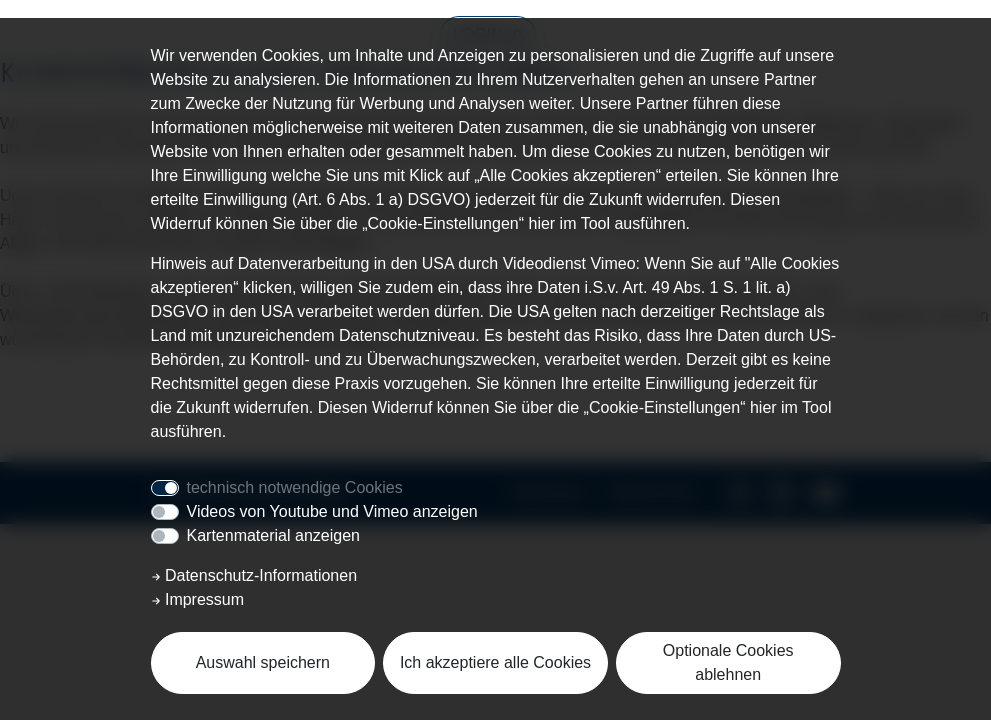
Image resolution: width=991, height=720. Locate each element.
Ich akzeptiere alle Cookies (495, 662)
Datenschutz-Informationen (254, 575)
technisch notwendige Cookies (295, 487)
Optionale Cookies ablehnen (728, 662)
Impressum (198, 599)
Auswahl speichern (263, 662)
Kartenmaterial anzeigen (273, 535)
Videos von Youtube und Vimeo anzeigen (332, 511)
